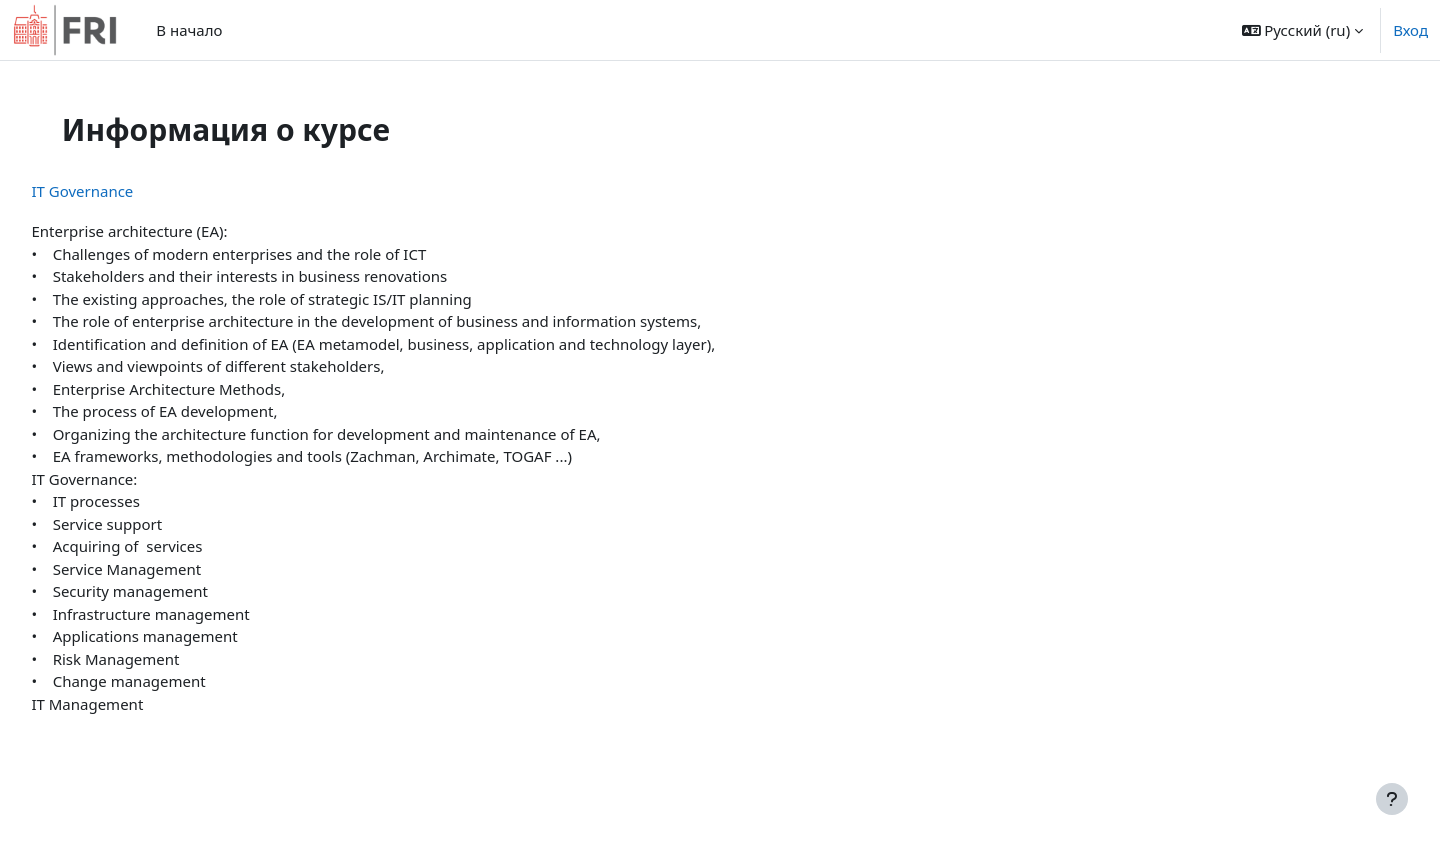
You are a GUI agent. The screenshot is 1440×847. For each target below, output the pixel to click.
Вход (1410, 30)
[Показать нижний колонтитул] (1392, 799)
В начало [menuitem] (189, 30)
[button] (1303, 30)
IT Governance (127, 191)
